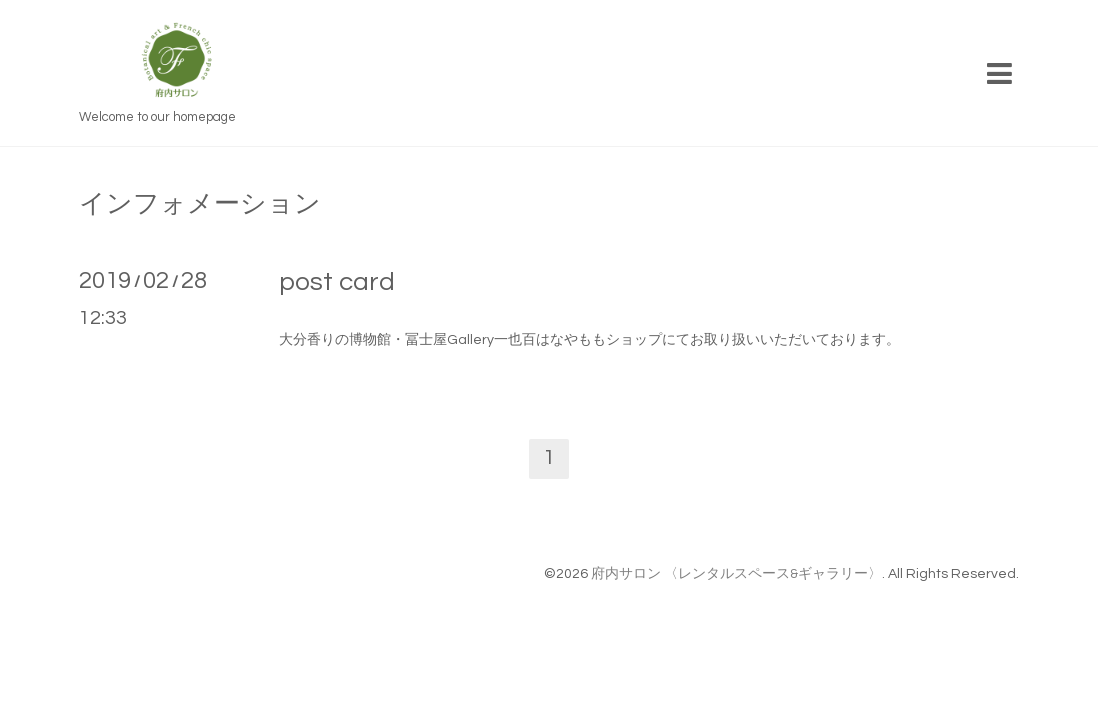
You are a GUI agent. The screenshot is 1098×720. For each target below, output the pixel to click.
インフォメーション (200, 204)
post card (337, 282)
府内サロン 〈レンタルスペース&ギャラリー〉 (736, 574)
